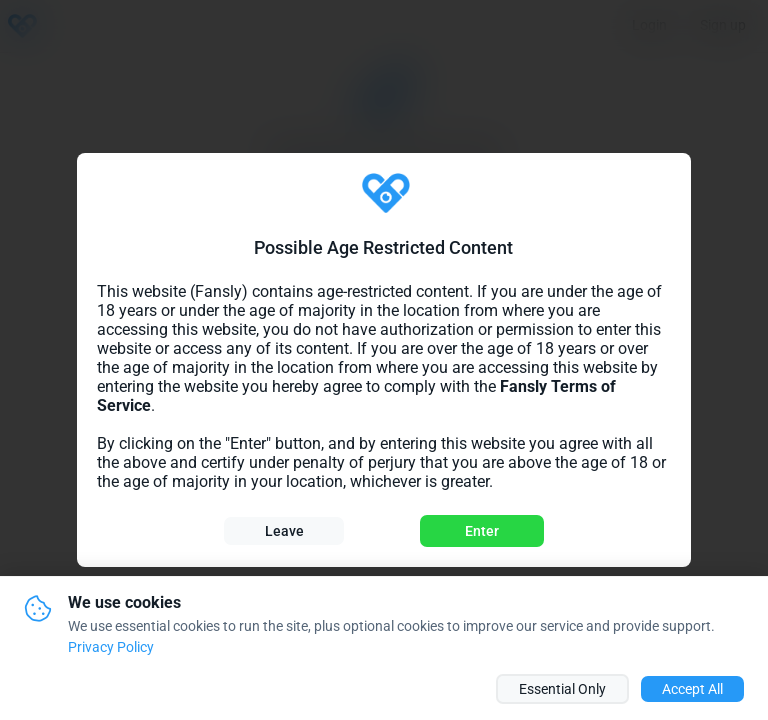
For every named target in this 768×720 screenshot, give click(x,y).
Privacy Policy (111, 647)
